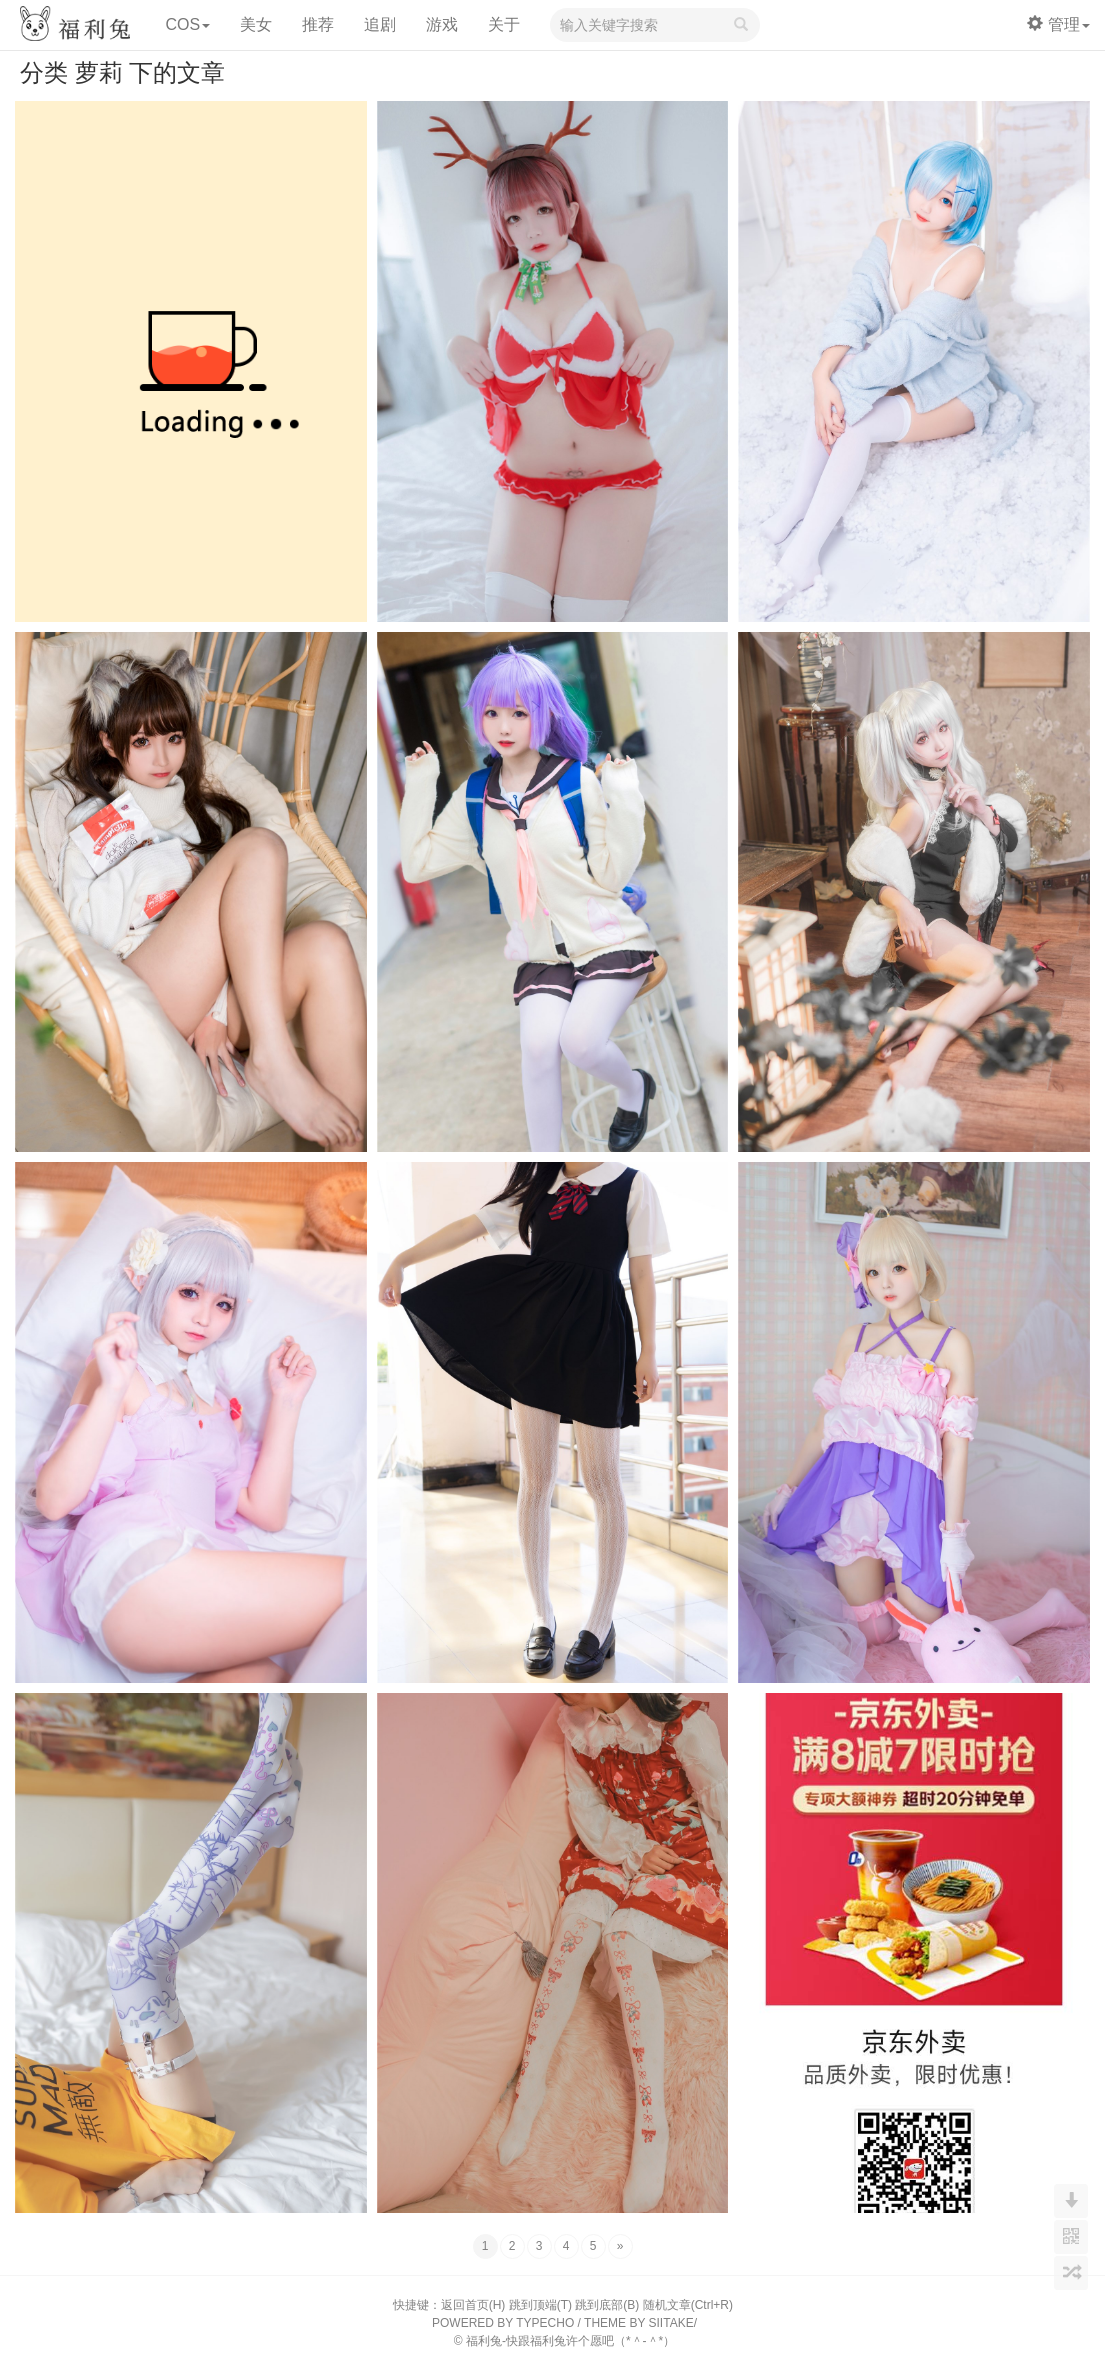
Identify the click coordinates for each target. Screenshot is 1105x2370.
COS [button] (187, 24)
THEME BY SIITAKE (639, 2323)
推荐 (318, 24)
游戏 (442, 24)
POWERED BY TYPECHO (503, 2323)
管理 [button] (1058, 24)
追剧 (380, 24)
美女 (256, 24)
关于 (504, 24)
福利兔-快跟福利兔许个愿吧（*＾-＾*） (570, 2341)
